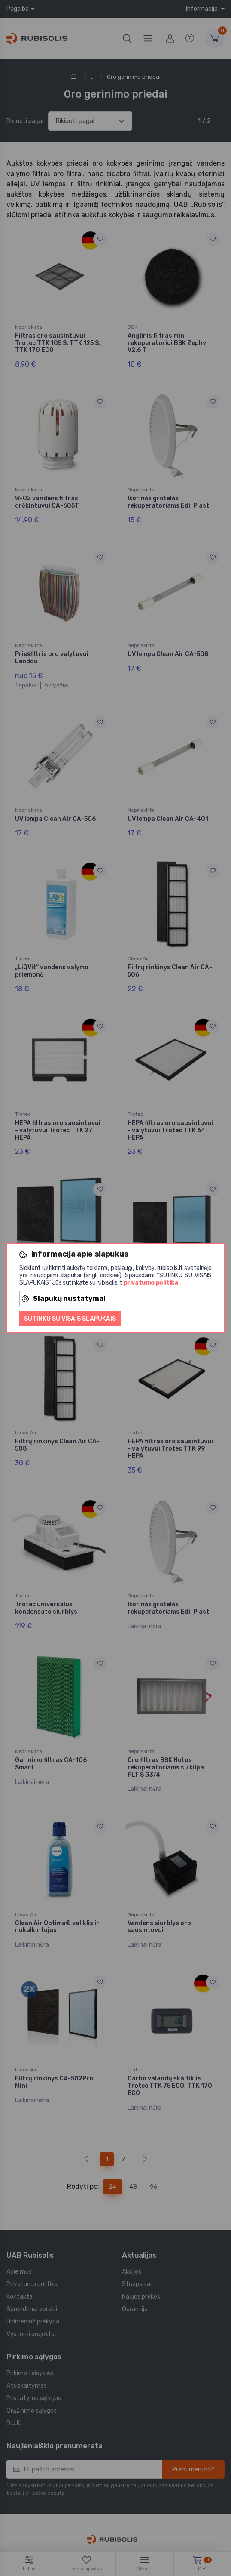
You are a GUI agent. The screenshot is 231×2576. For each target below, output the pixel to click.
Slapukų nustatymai (64, 1298)
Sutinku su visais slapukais (70, 1318)
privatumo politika (151, 1282)
